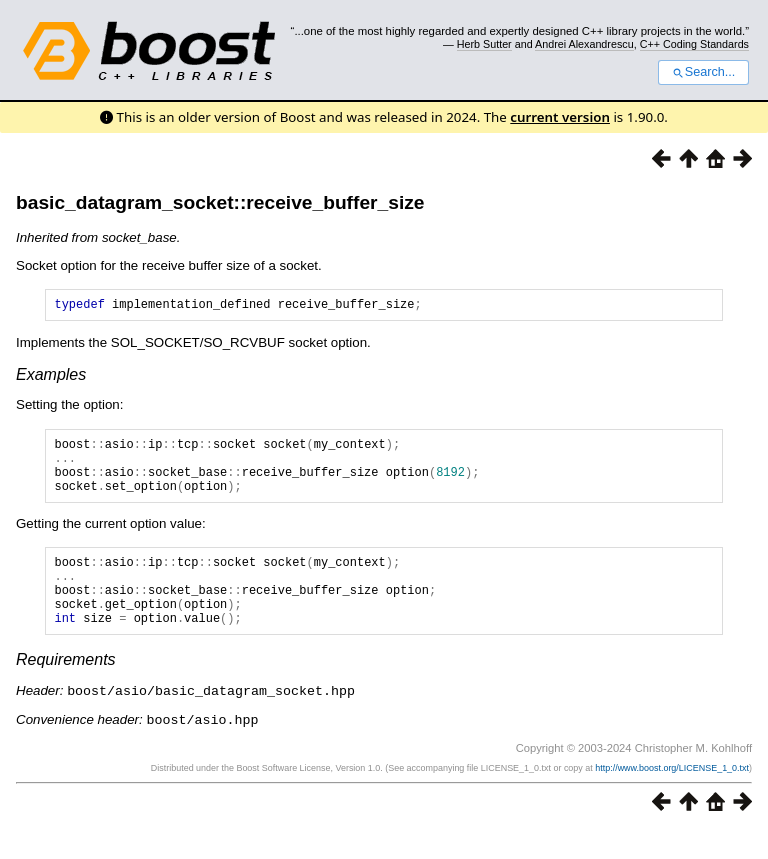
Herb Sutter (484, 44)
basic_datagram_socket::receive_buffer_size (220, 202)
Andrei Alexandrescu (584, 44)
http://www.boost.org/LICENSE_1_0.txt (672, 796)
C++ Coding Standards (694, 44)
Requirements (66, 689)
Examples (51, 377)
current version (560, 117)
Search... (703, 72)
